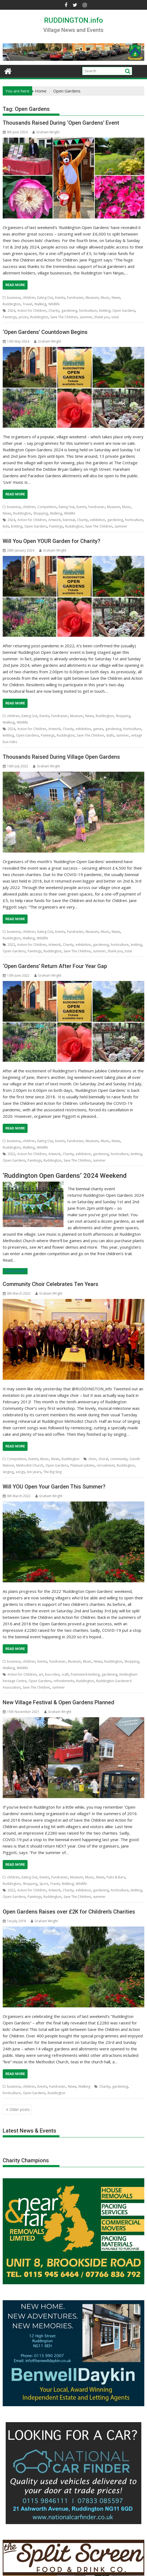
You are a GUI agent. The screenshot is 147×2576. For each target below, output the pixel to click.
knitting (104, 310)
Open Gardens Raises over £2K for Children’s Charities (69, 1911)
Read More (15, 285)
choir (92, 1459)
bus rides (52, 1674)
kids (6, 526)
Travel (27, 304)
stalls (110, 735)
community (118, 1459)
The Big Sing (52, 1472)
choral (103, 1459)
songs (20, 1472)
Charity (53, 310)
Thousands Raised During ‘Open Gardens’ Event (61, 123)
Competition (46, 507)
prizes (23, 317)
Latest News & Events (29, 2130)
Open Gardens (123, 310)
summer (86, 317)
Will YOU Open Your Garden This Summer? (54, 1486)
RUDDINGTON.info (73, 20)
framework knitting (85, 1674)
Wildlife (54, 304)
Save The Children (64, 317)
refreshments (64, 1681)
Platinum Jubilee (82, 1465)
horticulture (88, 310)
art (41, 1674)
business (14, 297)
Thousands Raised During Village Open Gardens (61, 757)
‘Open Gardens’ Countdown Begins (45, 332)
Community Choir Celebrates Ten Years (50, 1284)
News (116, 297)
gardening (69, 310)
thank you (102, 317)
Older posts (19, 2109)
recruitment (106, 1465)
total (115, 317)
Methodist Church (29, 1465)
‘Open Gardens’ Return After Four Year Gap (55, 966)
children (29, 297)
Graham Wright (45, 132)
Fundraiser (75, 297)
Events (60, 297)
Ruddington (12, 304)
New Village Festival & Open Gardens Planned (58, 1702)
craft (65, 1674)
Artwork (54, 520)
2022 (11, 944)
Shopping (40, 513)
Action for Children (31, 310)
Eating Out (45, 297)
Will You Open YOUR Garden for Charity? (51, 541)
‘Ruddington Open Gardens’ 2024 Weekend (65, 1175)
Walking (40, 304)
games (98, 729)
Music (105, 297)
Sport (43, 1883)
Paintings (9, 317)
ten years (34, 1472)
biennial (69, 520)
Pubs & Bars (115, 1877)
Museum (92, 297)
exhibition (97, 520)
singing (8, 1472)
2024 (11, 310)
